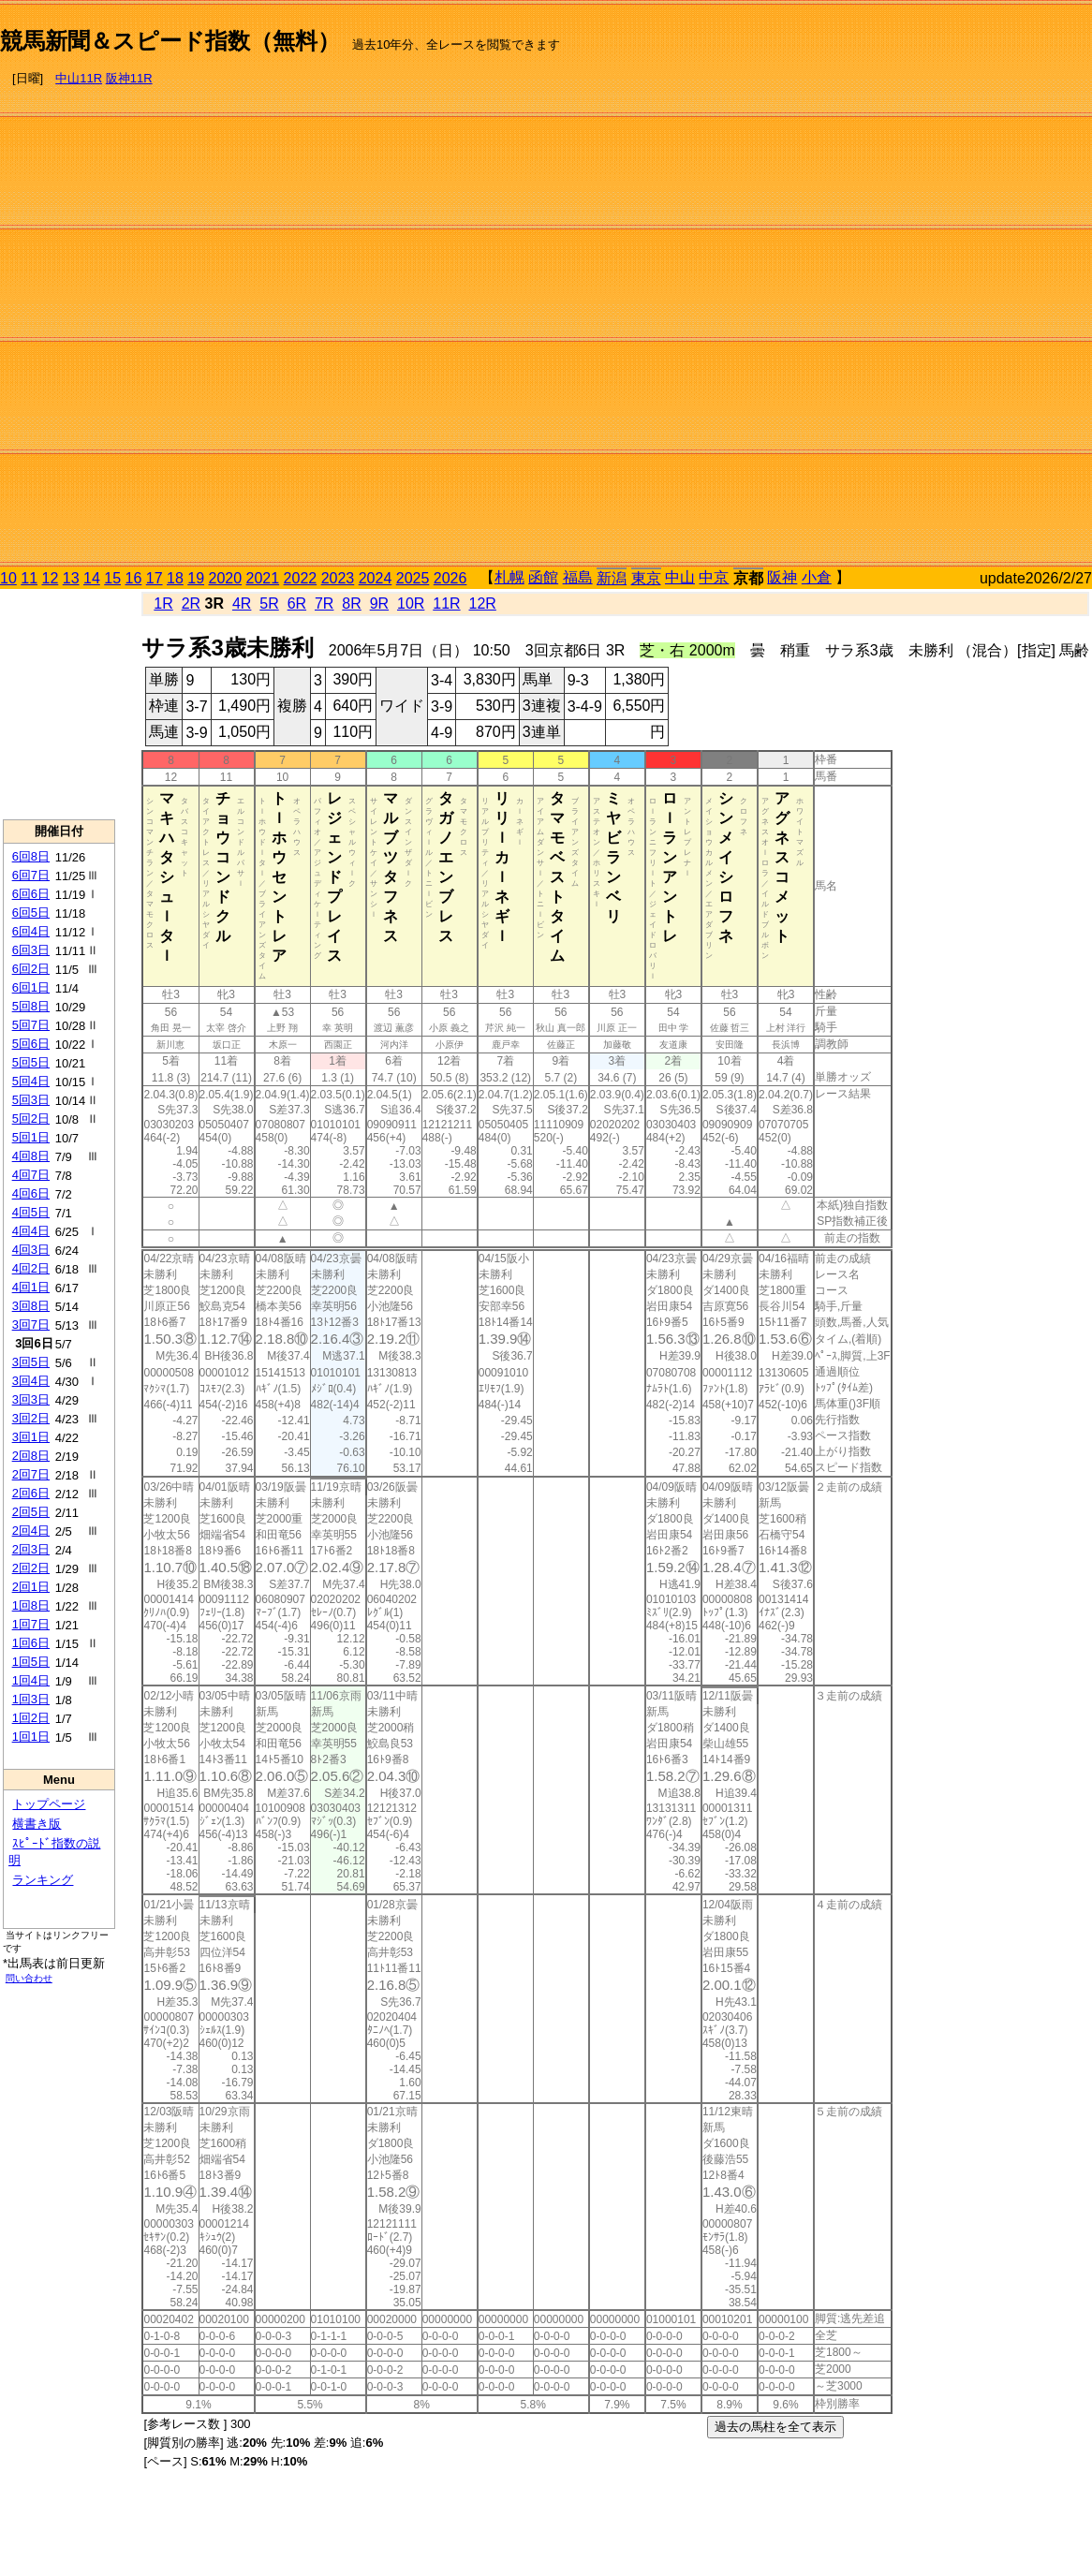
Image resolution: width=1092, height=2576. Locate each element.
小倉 (817, 577)
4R (241, 603)
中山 (680, 577)
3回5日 (31, 1362)
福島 (578, 577)
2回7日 (31, 1474)
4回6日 (31, 1193)
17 (154, 578)
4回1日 (31, 1287)
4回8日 (31, 1156)
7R (324, 603)
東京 (646, 578)
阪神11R (129, 78)
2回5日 (31, 1512)
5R (268, 603)
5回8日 (31, 1006)
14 (91, 578)
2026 (450, 578)
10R (410, 603)
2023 (338, 578)
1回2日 (31, 1718)
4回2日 (31, 1268)
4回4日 (31, 1231)
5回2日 (31, 1118)
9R (379, 603)
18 (175, 578)
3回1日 (31, 1437)
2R (191, 603)
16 (133, 578)
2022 (300, 578)
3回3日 (31, 1399)
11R (446, 603)
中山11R (78, 78)
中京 (714, 577)
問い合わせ (29, 1978)
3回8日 (31, 1306)
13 (71, 578)
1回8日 (31, 1605)
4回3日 (31, 1250)
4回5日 (31, 1212)
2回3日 (31, 1549)
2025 (413, 578)
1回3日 (31, 1699)
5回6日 (31, 1044)
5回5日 (31, 1062)
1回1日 (31, 1737)
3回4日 (31, 1381)
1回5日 (31, 1662)
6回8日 (31, 856)
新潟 (612, 578)
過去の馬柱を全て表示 (775, 2427)
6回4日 (31, 931)
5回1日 (31, 1137)
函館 (543, 577)
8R (351, 603)
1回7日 (31, 1624)
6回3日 (31, 950)
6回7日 (31, 875)
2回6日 (31, 1493)
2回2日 (31, 1568)
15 (112, 578)
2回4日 (31, 1531)
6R (297, 603)
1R (163, 603)
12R (482, 603)
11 (29, 578)
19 (195, 578)
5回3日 (31, 1100)
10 (8, 578)
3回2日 (31, 1418)
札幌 (509, 577)
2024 (375, 578)
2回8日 (31, 1456)
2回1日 (31, 1587)
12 (50, 578)
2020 (226, 578)
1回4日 (31, 1680)
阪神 (782, 577)
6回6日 (31, 894)
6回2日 (31, 969)
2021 (263, 578)
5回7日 (31, 1025)
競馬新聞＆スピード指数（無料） (170, 40)
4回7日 (31, 1175)
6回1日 (31, 987)
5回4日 (31, 1081)
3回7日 (31, 1324)
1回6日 (31, 1643)
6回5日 (31, 912)
